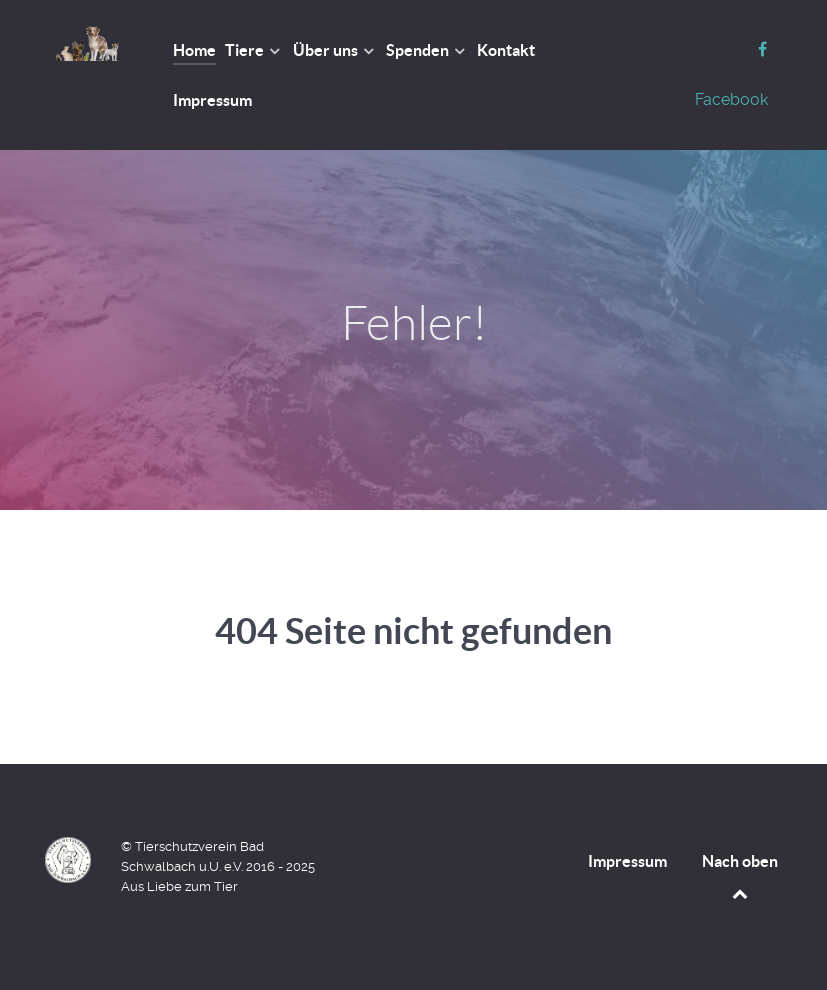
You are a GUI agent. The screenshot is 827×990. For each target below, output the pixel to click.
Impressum (627, 861)
